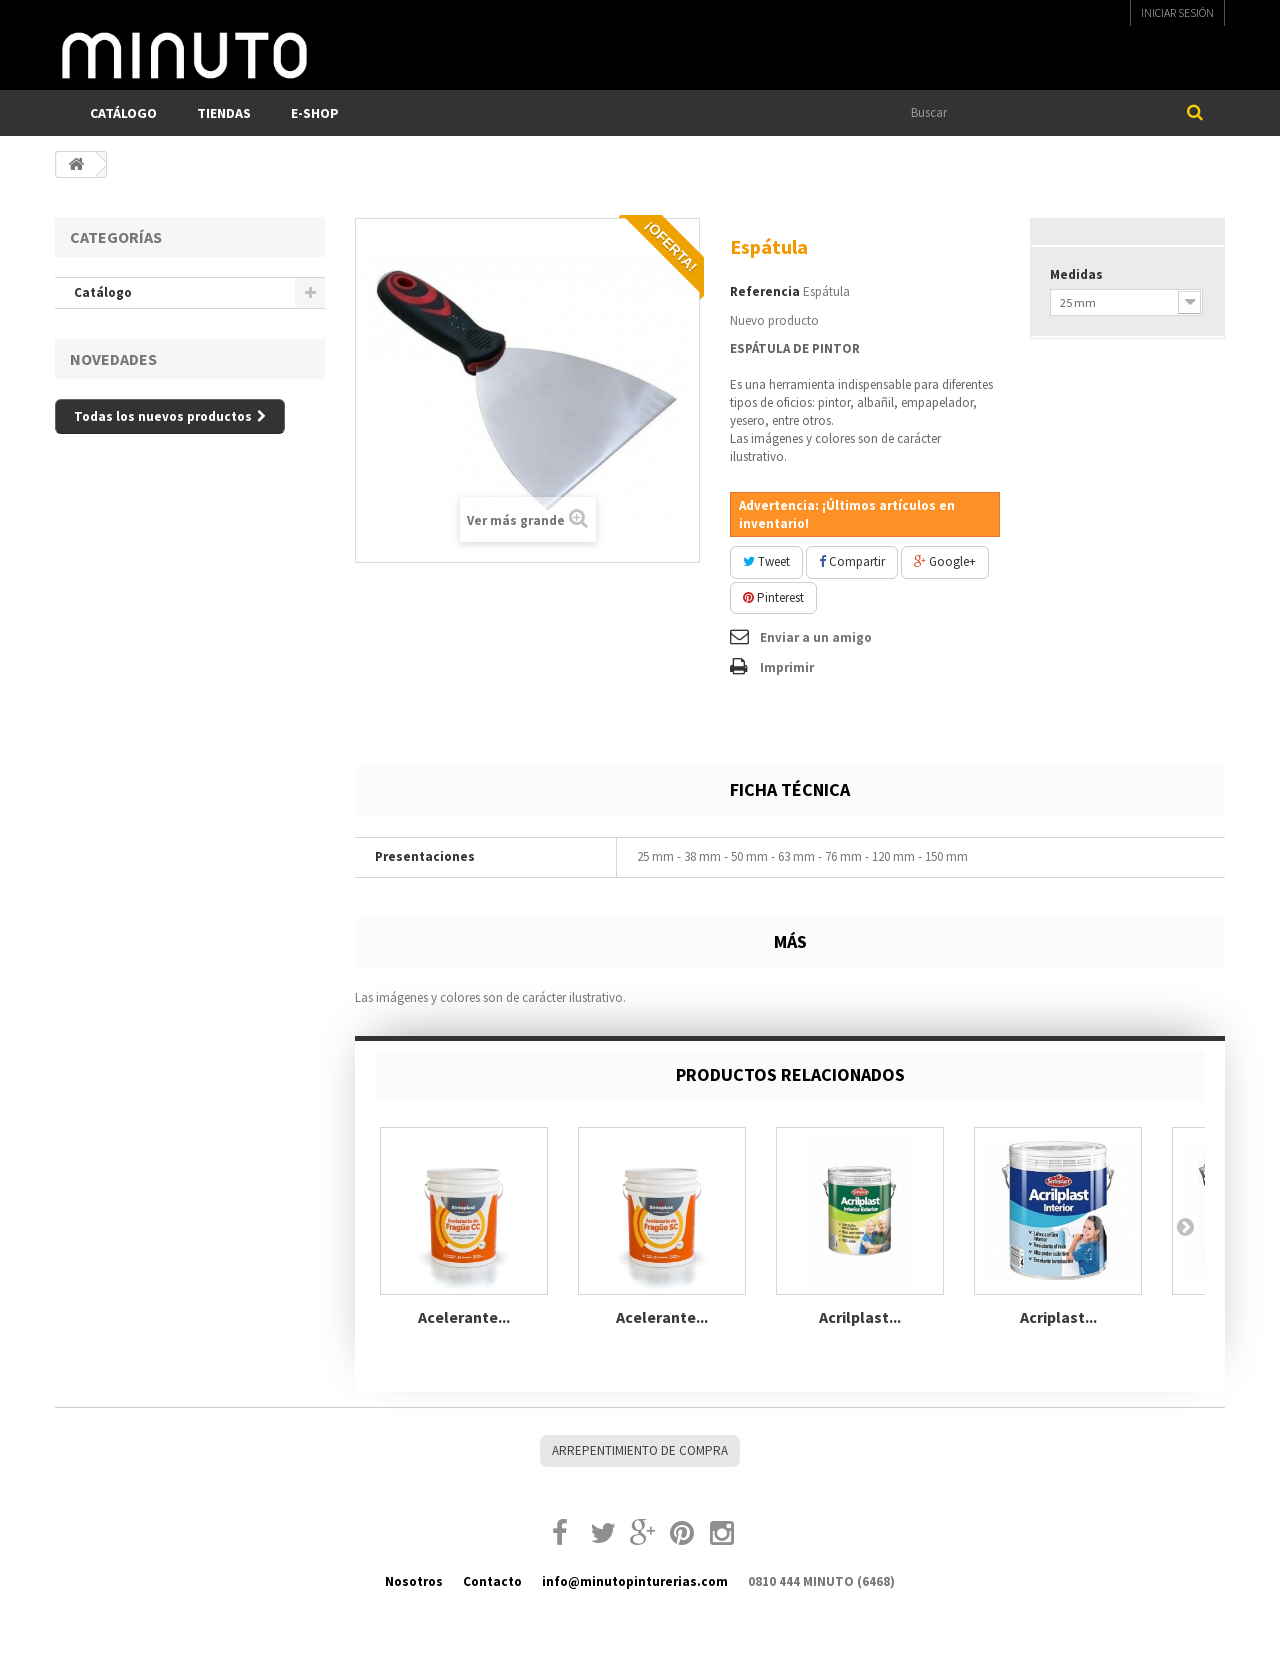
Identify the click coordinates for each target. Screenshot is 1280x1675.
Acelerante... (464, 1317)
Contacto (492, 1581)
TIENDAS (224, 113)
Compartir (852, 561)
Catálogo (123, 113)
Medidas (1078, 274)
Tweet (766, 561)
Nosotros (414, 1581)
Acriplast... (1058, 1317)
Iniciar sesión (1177, 12)
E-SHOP (315, 113)
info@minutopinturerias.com (635, 1581)
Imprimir (787, 667)
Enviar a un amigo (816, 637)
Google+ (945, 561)
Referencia (765, 291)
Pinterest (773, 597)
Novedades (113, 359)
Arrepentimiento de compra (640, 1450)
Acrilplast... (860, 1317)
